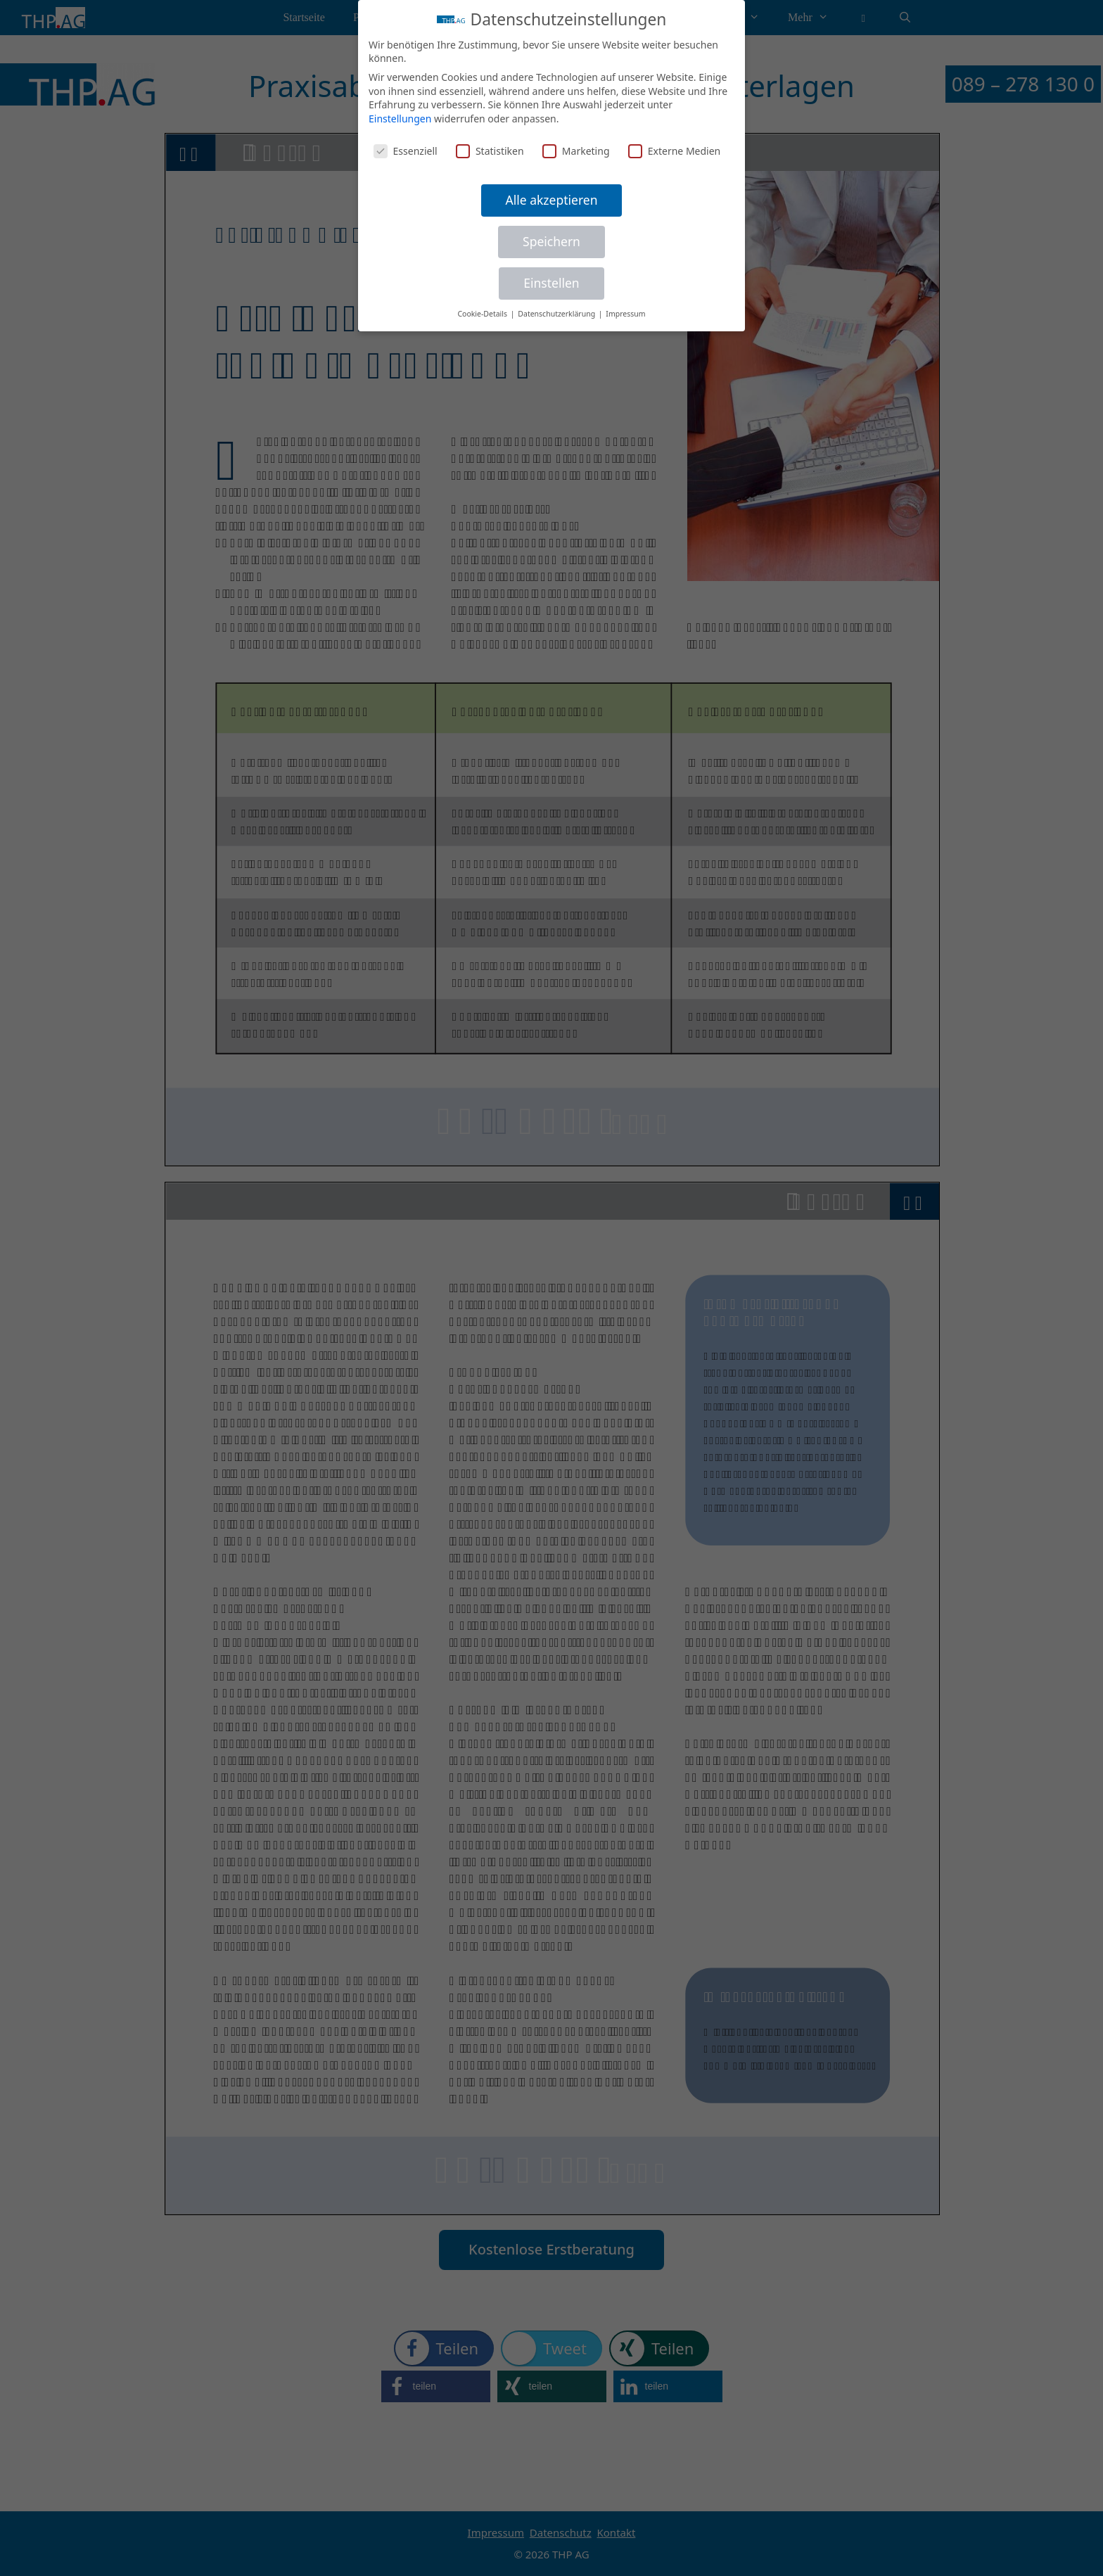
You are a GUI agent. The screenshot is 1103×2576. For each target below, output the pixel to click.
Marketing (576, 151)
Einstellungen (400, 118)
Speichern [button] (551, 241)
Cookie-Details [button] (483, 314)
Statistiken (490, 151)
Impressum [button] (625, 314)
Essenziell (406, 151)
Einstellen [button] (551, 282)
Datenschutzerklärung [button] (557, 314)
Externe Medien (674, 151)
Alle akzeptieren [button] (552, 199)
